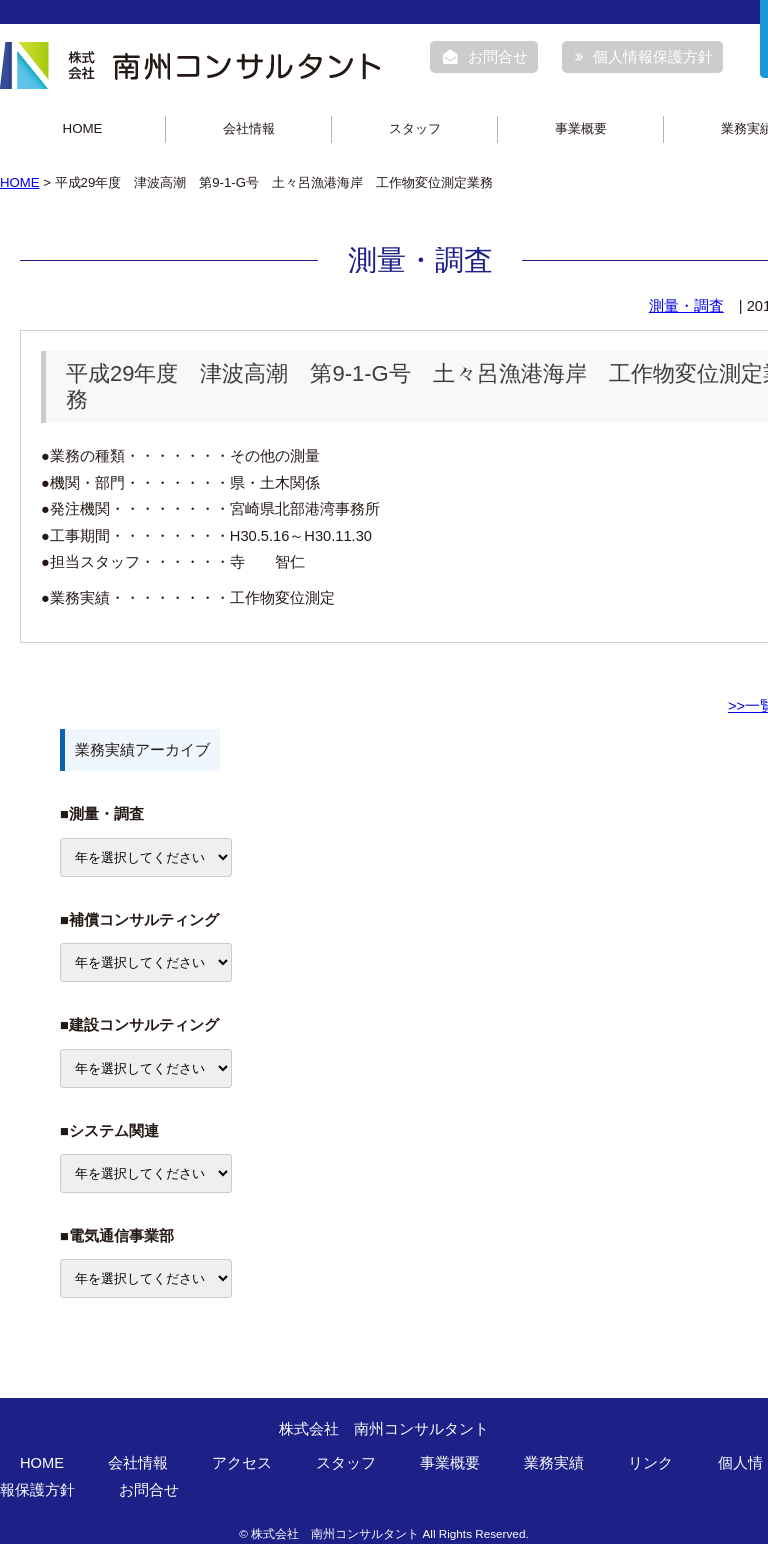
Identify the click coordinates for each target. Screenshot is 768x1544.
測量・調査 (686, 306)
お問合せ (485, 57)
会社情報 (249, 128)
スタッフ (415, 128)
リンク (650, 1463)
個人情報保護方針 (644, 57)
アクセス (242, 1463)
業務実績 (554, 1463)
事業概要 (581, 128)
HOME (83, 128)
